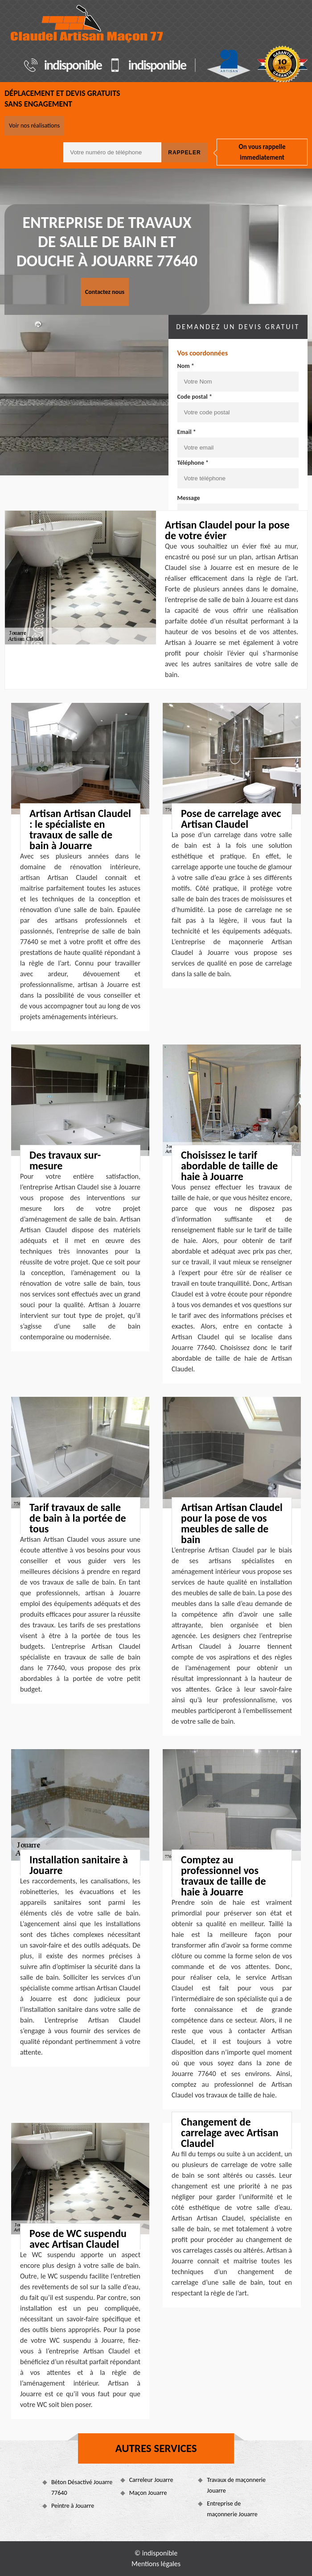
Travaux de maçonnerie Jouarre (236, 2485)
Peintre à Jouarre (72, 2506)
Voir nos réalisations (34, 125)
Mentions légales (156, 2563)
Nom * (185, 366)
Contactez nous (104, 292)
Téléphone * (193, 462)
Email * (186, 432)
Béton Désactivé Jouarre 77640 (81, 2487)
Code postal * (194, 396)
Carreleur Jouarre (151, 2480)
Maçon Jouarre (148, 2493)
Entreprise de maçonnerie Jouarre (232, 2509)
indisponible (73, 65)
